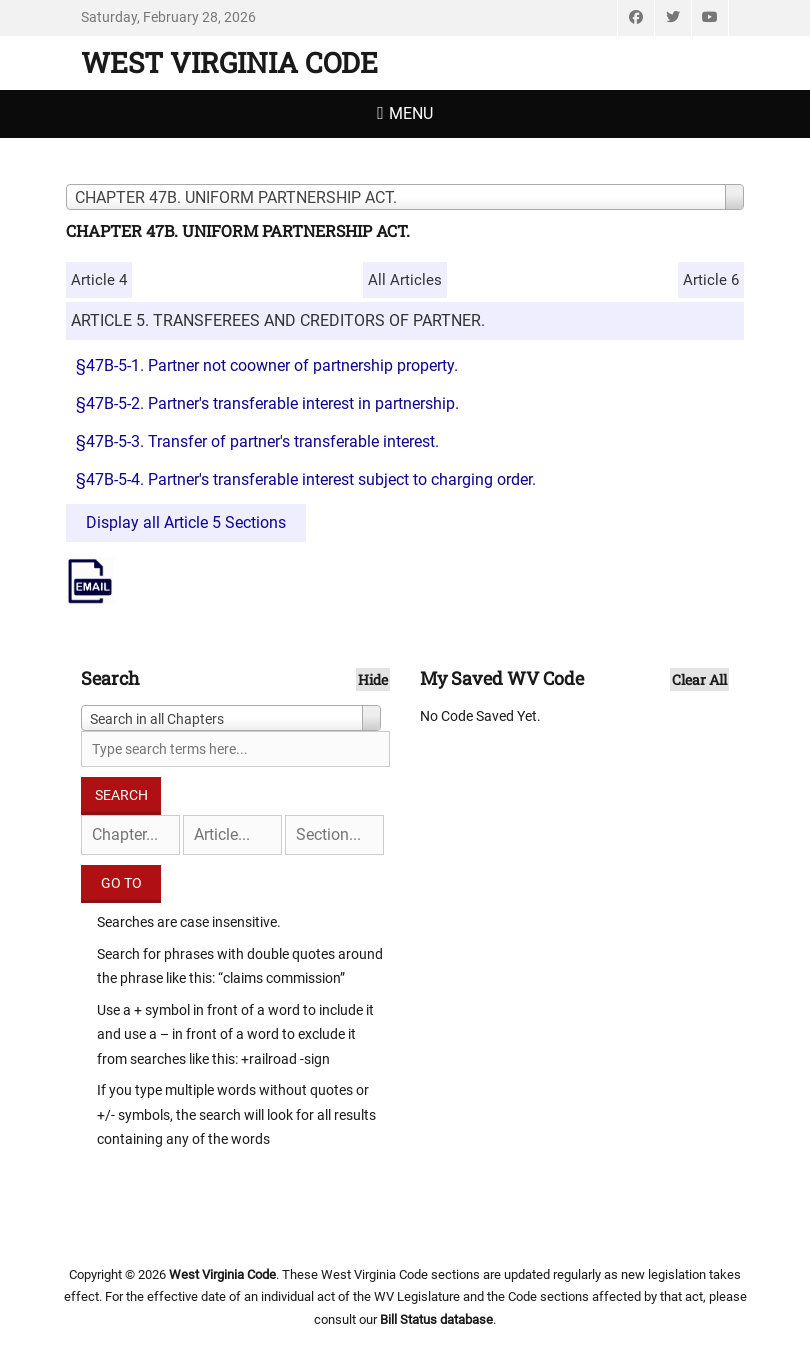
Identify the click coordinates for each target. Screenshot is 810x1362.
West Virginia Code (229, 62)
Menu (411, 113)
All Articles (405, 280)
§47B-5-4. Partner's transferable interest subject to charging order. (306, 479)
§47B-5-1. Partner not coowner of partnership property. (267, 365)
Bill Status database (436, 1319)
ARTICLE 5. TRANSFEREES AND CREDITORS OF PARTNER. (278, 320)
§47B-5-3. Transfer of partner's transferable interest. (257, 441)
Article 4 (99, 280)
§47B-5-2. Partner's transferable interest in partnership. (267, 403)
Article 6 (711, 280)
